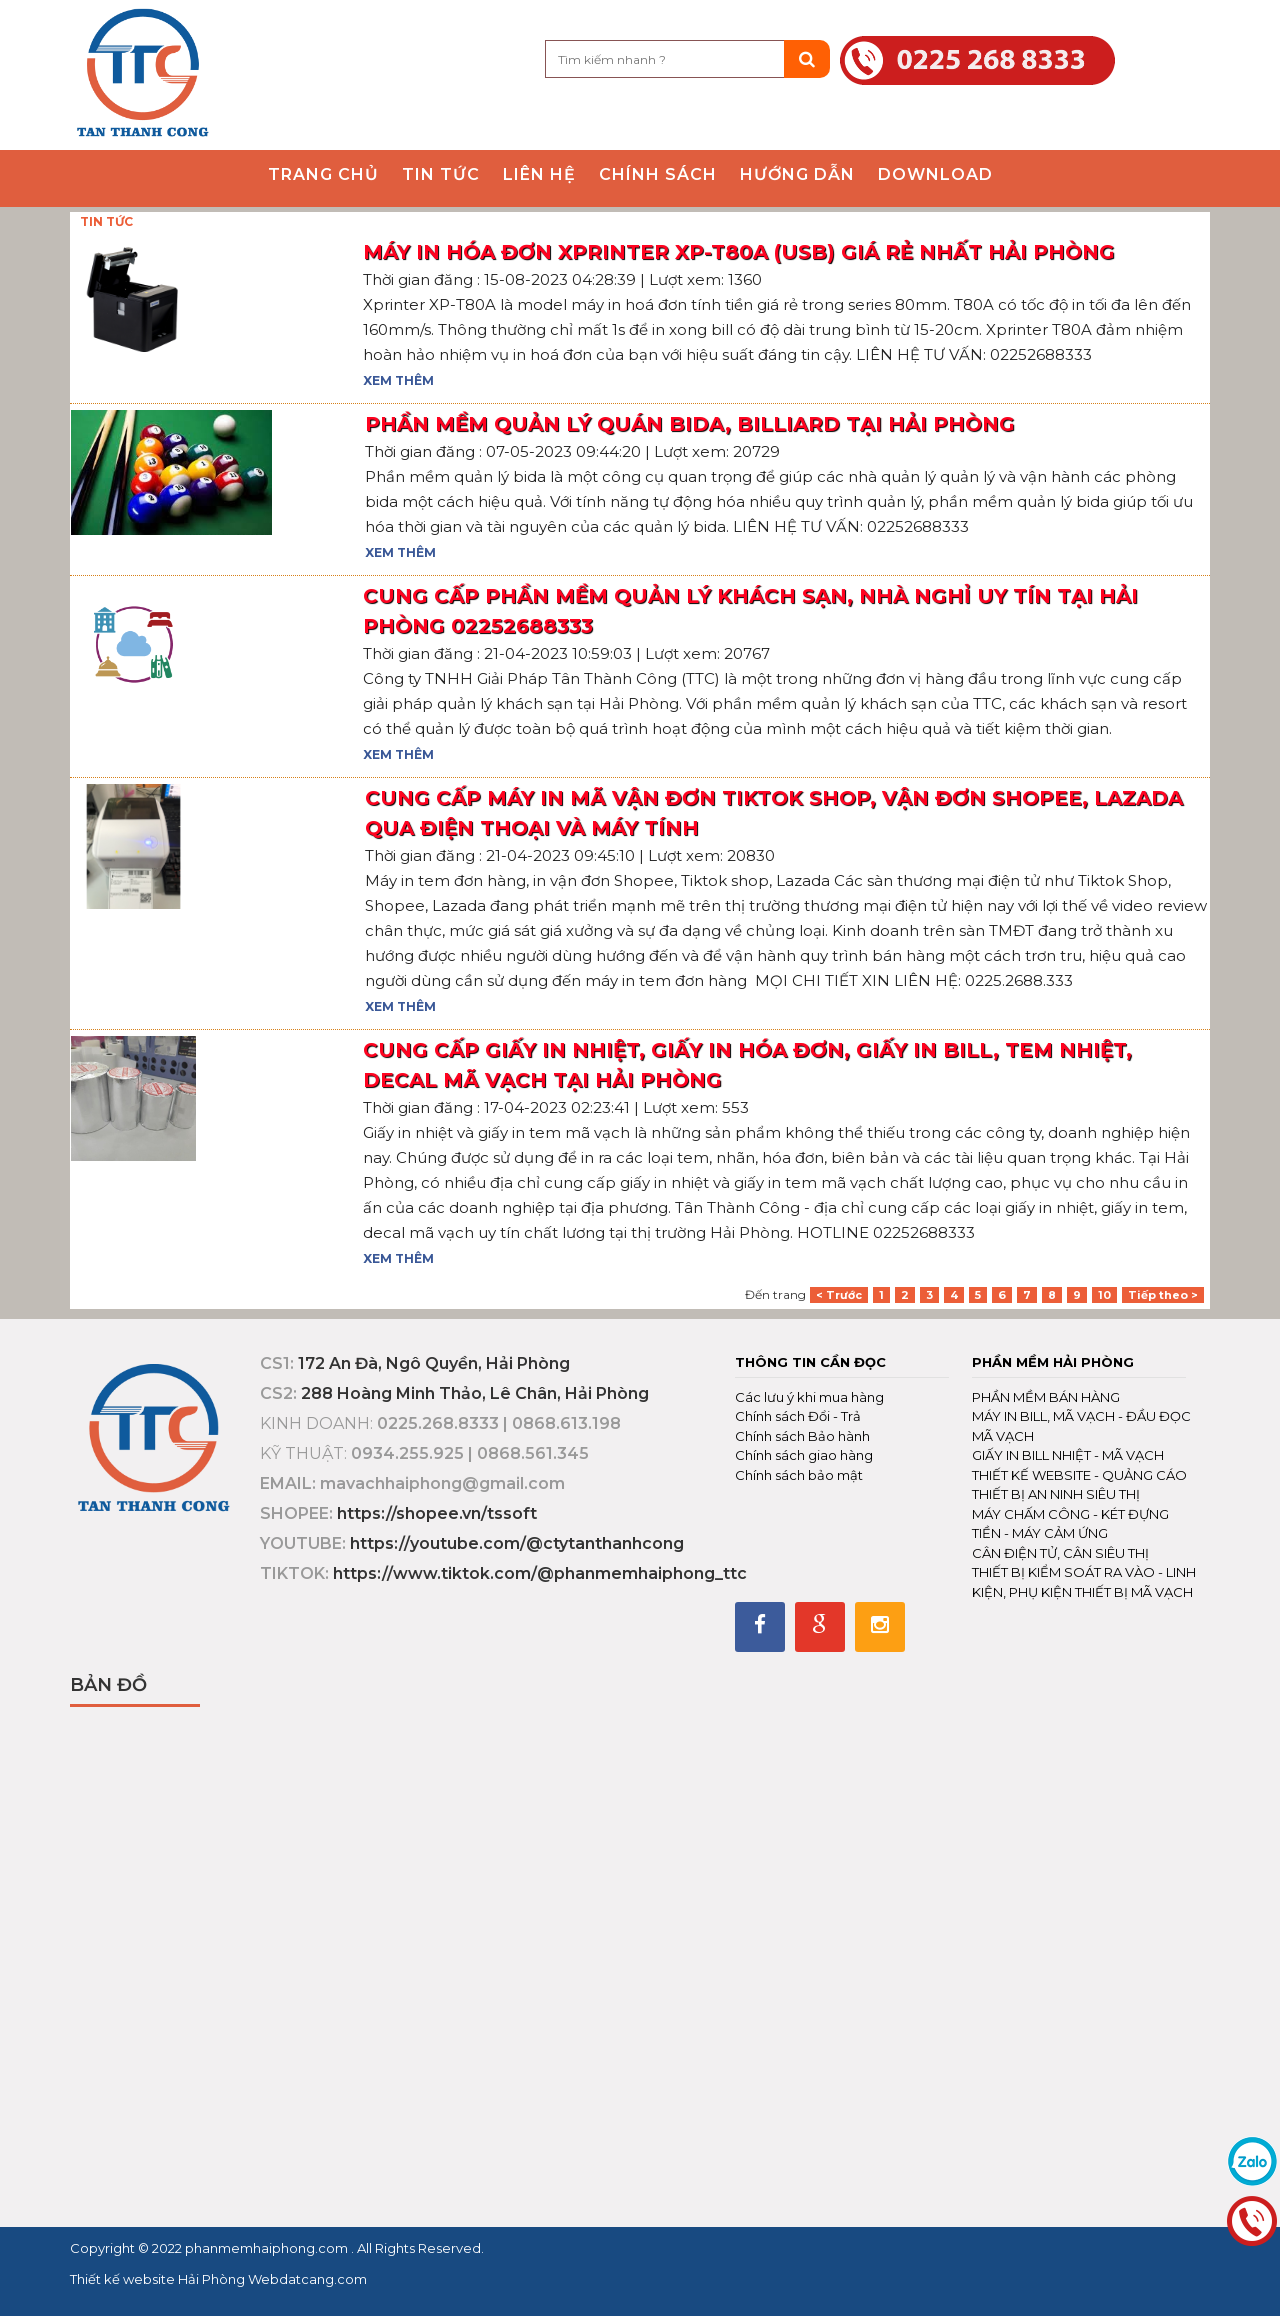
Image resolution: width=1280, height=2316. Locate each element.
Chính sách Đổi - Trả (798, 1416)
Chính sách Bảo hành (802, 1436)
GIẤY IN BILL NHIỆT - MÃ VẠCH (1068, 1455)
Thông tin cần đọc (810, 1362)
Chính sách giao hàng (804, 1455)
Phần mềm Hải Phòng (1053, 1362)
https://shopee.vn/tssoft (437, 1513)
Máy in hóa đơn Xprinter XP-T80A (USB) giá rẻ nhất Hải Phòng (739, 252)
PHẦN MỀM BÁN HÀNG (1046, 1397)
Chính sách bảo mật (799, 1475)
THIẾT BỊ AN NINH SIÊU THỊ (1056, 1494)
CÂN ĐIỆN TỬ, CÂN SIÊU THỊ (1060, 1553)
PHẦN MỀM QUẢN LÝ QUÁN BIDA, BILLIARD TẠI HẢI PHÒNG (690, 424)
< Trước (839, 1295)
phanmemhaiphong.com (268, 2248)
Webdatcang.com (306, 2279)
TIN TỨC (106, 221)
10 (1104, 1295)
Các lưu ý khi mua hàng (809, 1397)
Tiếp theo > (1163, 1295)
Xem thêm (398, 380)
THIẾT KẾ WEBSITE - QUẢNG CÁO (1079, 1475)
